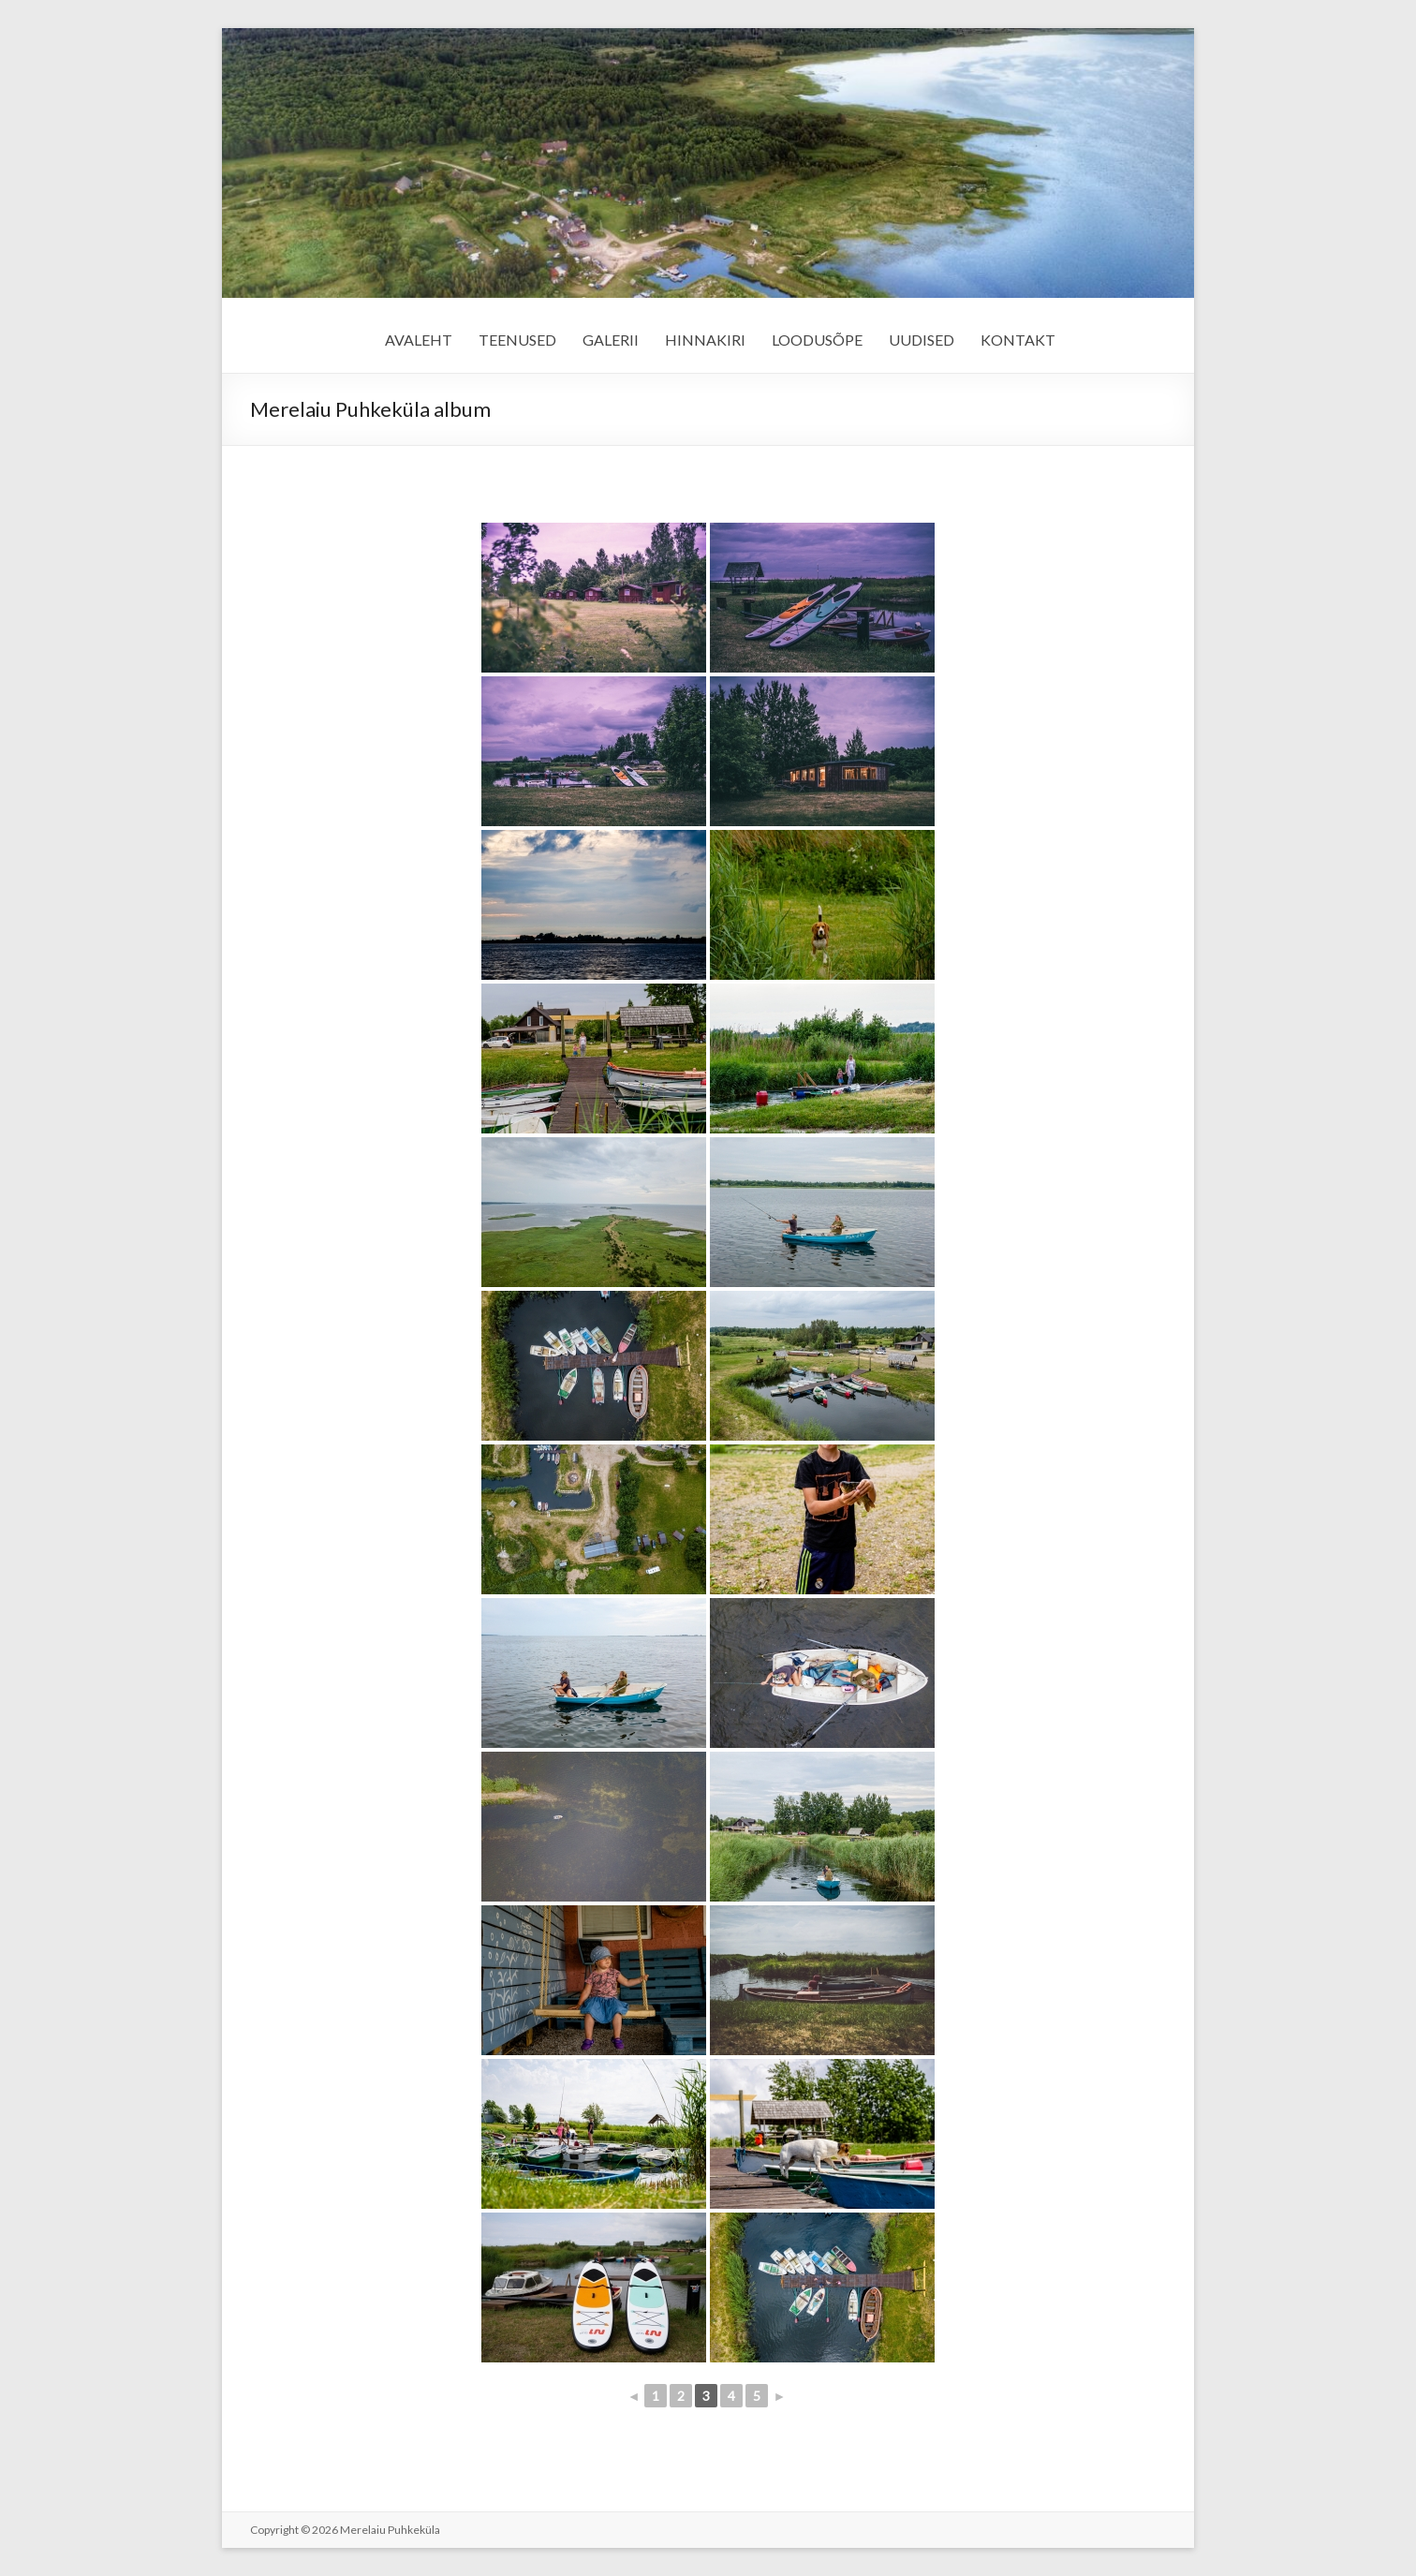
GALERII (611, 339)
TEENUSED (517, 339)
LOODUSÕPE (817, 339)
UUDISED (921, 339)
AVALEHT (418, 339)
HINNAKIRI (705, 339)
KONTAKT (1018, 339)
